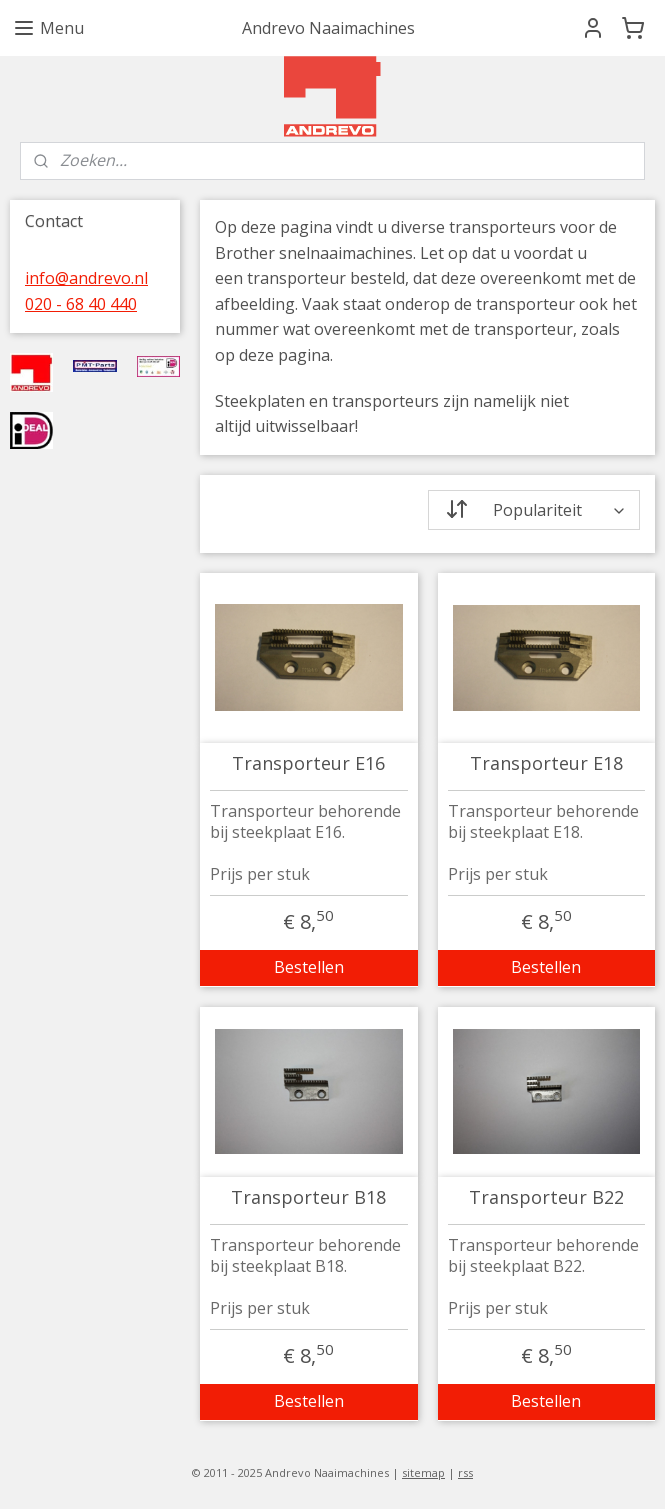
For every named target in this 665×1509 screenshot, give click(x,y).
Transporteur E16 (308, 764)
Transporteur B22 (546, 1198)
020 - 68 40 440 (81, 304)
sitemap (423, 1472)
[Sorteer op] (534, 510)
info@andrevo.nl (86, 278)
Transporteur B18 (308, 1198)
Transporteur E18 (546, 764)
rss (465, 1472)
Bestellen (309, 967)
